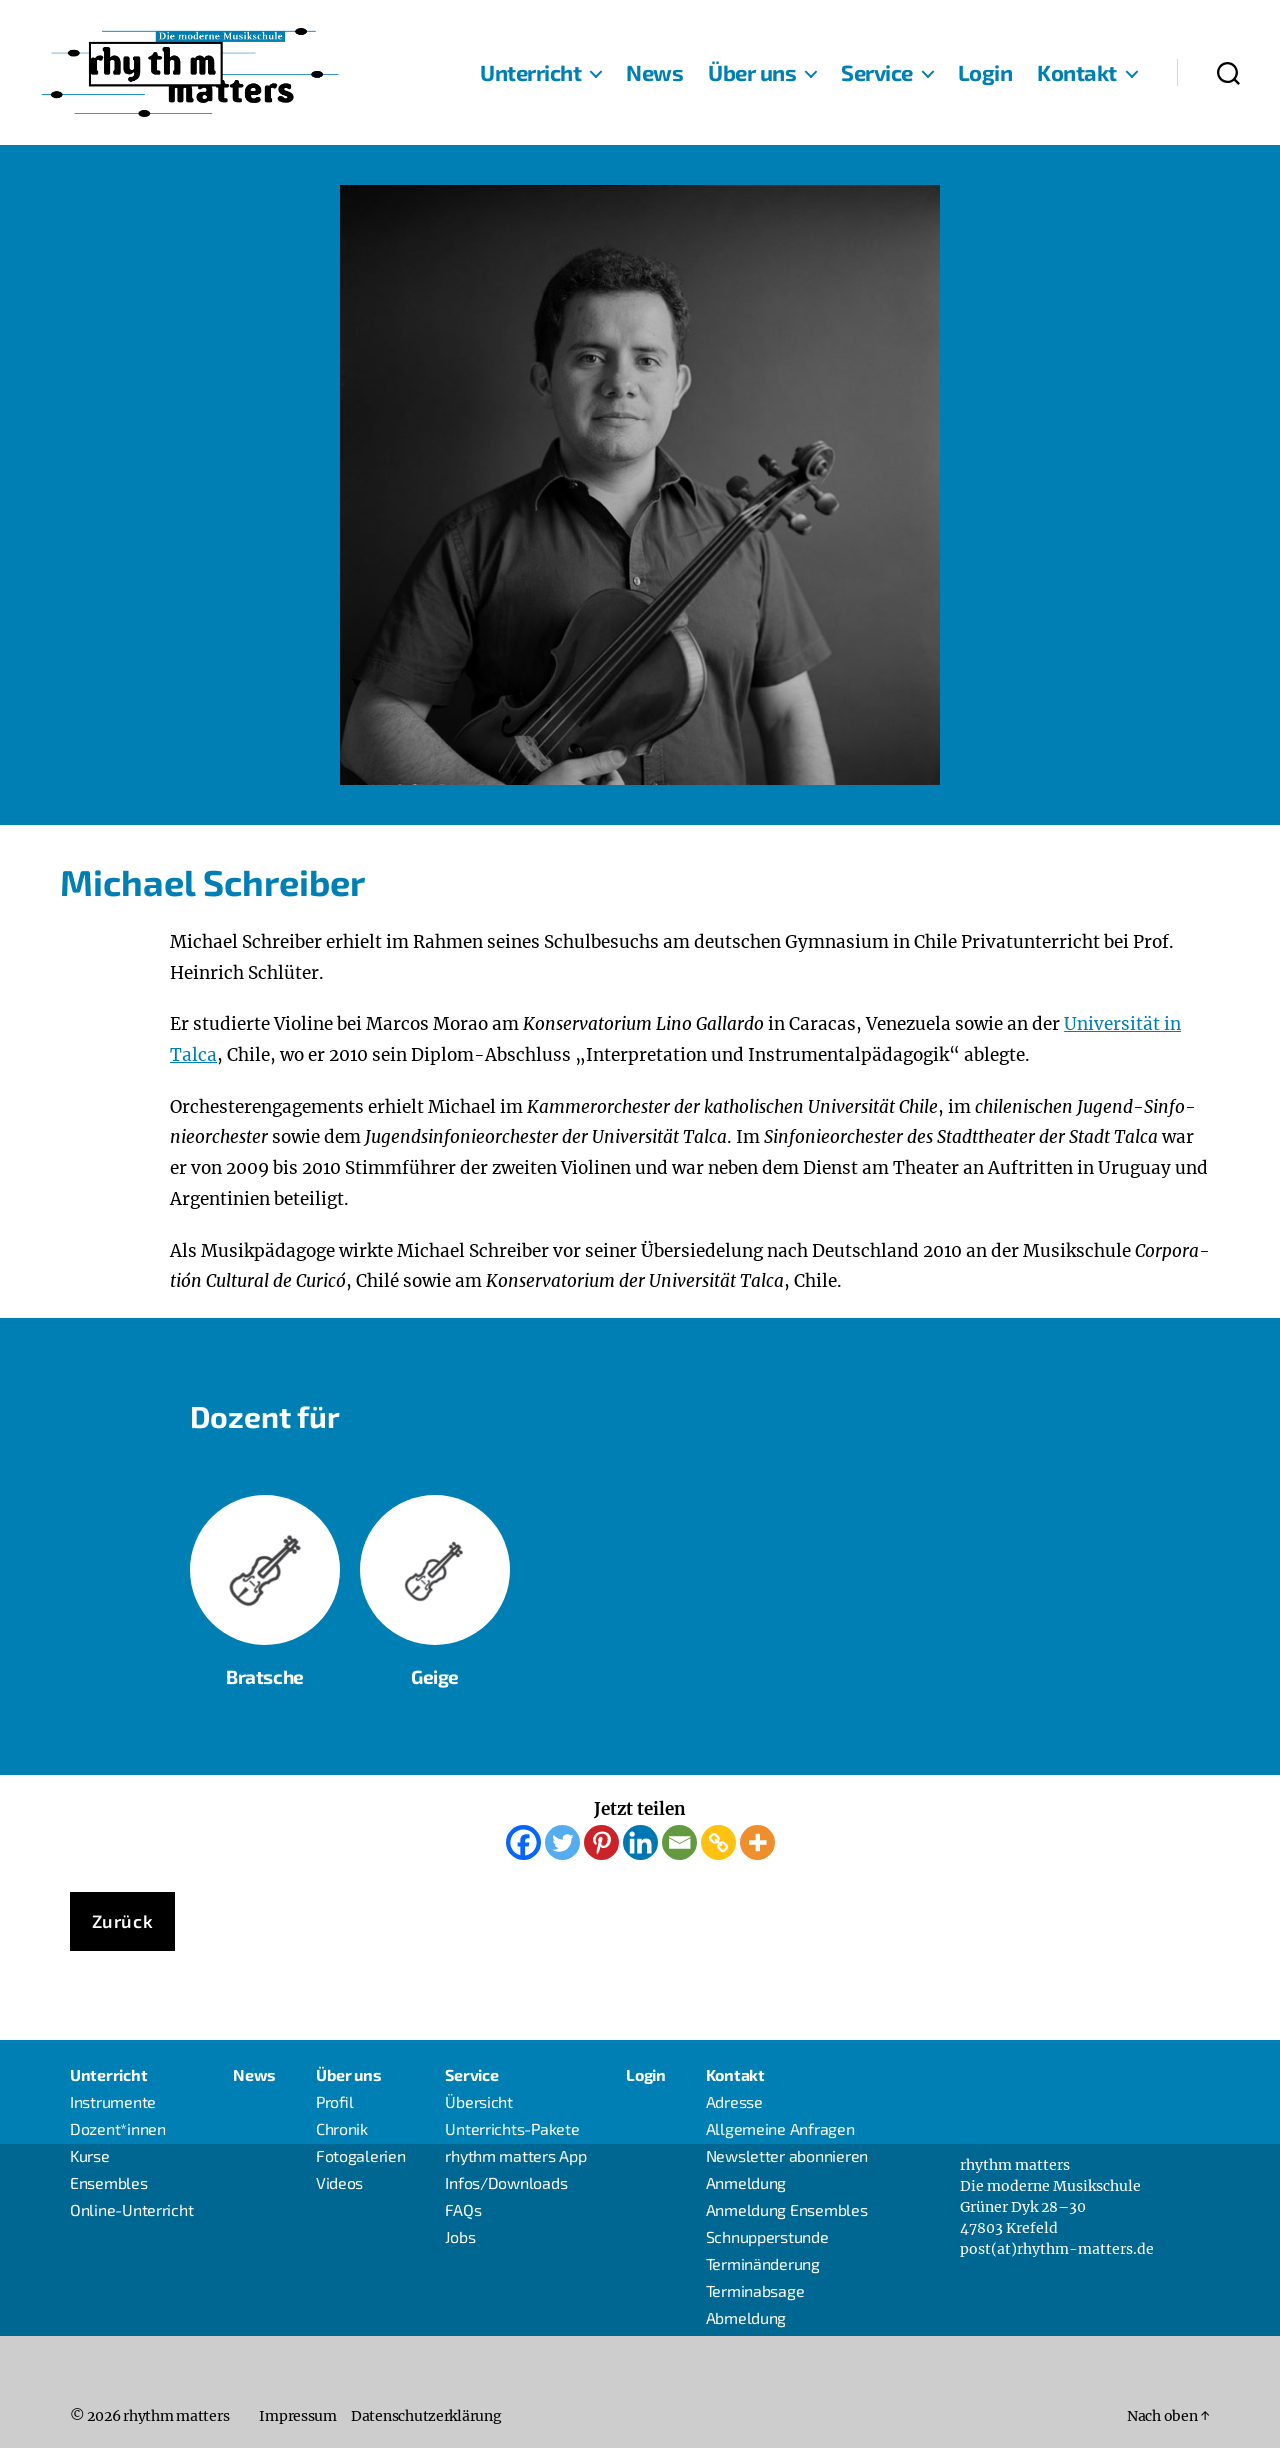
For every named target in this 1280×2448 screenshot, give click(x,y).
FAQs (463, 2209)
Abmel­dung (746, 2317)
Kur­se (90, 2155)
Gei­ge (435, 1675)
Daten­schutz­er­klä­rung (426, 2416)
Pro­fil (335, 2101)
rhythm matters (176, 2416)
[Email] (679, 1842)
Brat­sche (265, 1590)
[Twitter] (562, 1842)
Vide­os (339, 2182)
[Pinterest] (601, 1842)
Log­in (985, 72)
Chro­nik (342, 2128)
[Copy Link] (718, 1842)
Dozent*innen (118, 2128)
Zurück (123, 1921)
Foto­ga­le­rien (361, 2155)
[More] (757, 1842)
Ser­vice (877, 72)
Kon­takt (1077, 72)
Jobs (460, 2236)
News (654, 72)
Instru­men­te (113, 2101)
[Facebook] (523, 1842)
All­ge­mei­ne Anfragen (780, 2128)
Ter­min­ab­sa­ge (755, 2290)
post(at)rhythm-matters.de (1057, 2249)
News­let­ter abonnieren (787, 2155)
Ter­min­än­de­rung (763, 2263)
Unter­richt (530, 72)
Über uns (752, 72)
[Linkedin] (640, 1842)
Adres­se (734, 2101)
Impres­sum (298, 2416)
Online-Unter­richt (131, 2209)
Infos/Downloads (506, 2182)
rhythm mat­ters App (515, 2155)
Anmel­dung (746, 2182)
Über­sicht (479, 2101)
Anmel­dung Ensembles (787, 2209)
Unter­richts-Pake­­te (512, 2128)
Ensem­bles (109, 2182)
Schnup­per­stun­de (767, 2236)
